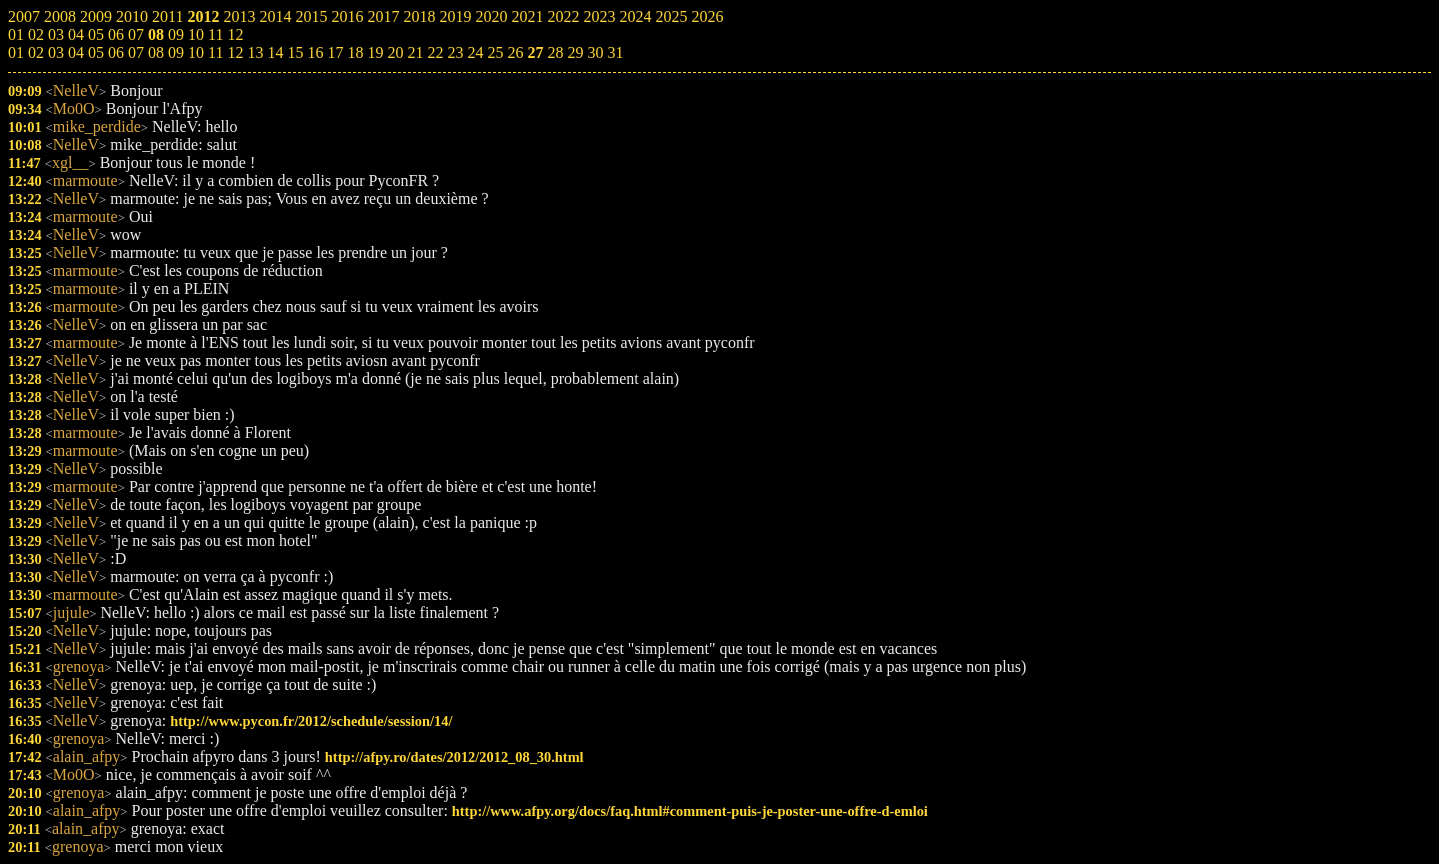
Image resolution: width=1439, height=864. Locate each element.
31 (615, 52)
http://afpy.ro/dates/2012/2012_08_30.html (454, 757)
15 (295, 52)
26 (515, 52)
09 (176, 52)
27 (535, 52)
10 (196, 52)
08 (156, 52)
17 (335, 52)
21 (415, 52)
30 (595, 52)
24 (475, 52)
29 (575, 52)
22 (435, 52)
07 (136, 52)
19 (375, 52)
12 (235, 52)
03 (56, 52)
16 (315, 52)
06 (116, 52)
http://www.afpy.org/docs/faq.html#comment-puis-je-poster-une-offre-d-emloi (690, 811)
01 (16, 52)
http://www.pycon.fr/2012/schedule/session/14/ (311, 721)
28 (555, 52)
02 (36, 52)
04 (76, 52)
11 (215, 52)
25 (495, 52)
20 (395, 52)
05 (96, 52)
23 (455, 52)
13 (255, 52)
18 (355, 52)
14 (275, 52)
